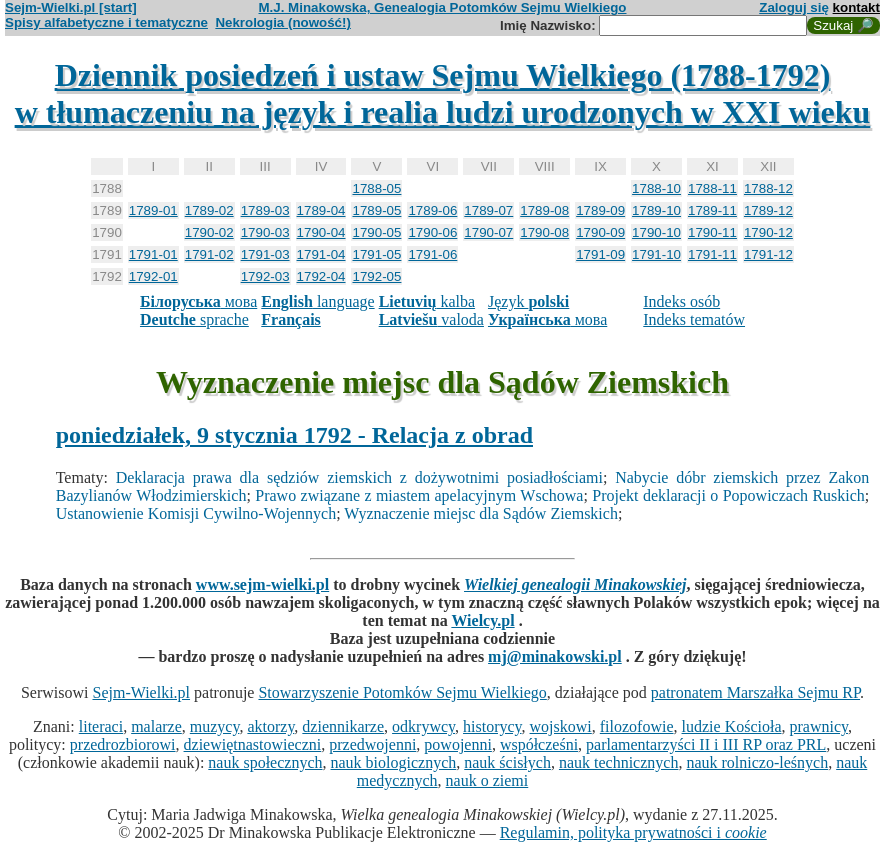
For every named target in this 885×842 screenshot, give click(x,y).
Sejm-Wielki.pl (141, 692)
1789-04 (321, 210)
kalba (427, 301)
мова (198, 301)
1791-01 (153, 254)
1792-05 (376, 276)
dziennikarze (343, 726)
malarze (156, 726)
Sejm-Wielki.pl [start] (71, 7)
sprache (194, 319)
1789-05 (376, 210)
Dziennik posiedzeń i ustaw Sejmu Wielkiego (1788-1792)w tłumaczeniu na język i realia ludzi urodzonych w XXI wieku (443, 93)
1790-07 (488, 232)
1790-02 (209, 232)
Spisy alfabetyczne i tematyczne (106, 22)
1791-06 (432, 254)
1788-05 (376, 188)
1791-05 (376, 254)
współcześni (539, 744)
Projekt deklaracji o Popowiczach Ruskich (728, 495)
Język (528, 301)
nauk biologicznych (394, 762)
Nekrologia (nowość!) (283, 22)
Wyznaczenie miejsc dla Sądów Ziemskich (481, 513)
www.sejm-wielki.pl (262, 584)
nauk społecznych (265, 762)
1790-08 (544, 232)
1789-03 (265, 210)
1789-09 (600, 210)
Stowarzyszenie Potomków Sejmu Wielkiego (402, 692)
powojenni (458, 744)
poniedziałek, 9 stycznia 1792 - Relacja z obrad (294, 435)
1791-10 (656, 254)
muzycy (215, 726)
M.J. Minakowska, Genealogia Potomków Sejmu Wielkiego (443, 7)
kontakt (856, 7)
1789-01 (153, 210)
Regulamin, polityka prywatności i (633, 832)
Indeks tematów (694, 319)
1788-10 (656, 188)
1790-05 (376, 232)
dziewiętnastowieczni (253, 744)
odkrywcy (423, 726)
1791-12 (768, 254)
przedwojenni (372, 744)
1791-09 (600, 254)
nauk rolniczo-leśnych (757, 762)
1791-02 (209, 254)
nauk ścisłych (507, 762)
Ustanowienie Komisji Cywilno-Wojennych (196, 513)
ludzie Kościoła (732, 726)
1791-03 (265, 254)
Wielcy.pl (482, 620)
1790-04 (321, 232)
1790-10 (656, 232)
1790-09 (600, 232)
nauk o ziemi (487, 780)
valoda (431, 319)
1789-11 (712, 210)
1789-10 (656, 210)
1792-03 (265, 276)
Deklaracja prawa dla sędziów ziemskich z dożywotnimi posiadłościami (359, 477)
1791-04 (321, 254)
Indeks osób (681, 301)
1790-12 (768, 232)
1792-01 (153, 276)
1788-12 (768, 188)
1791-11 (712, 254)
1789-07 (488, 210)
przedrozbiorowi (123, 744)
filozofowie (637, 726)
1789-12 (768, 210)
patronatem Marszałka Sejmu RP (755, 692)
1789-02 (209, 210)
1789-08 (544, 210)
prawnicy (819, 726)
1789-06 (432, 210)
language (317, 301)
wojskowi (561, 726)
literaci (101, 726)
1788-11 (712, 188)
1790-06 (432, 232)
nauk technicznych (619, 762)
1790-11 (712, 232)
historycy (492, 726)
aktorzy (270, 726)
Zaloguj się (794, 7)
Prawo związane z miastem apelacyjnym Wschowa (419, 495)
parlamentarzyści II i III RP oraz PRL (706, 744)
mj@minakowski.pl (555, 656)
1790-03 (265, 232)
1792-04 (321, 276)
